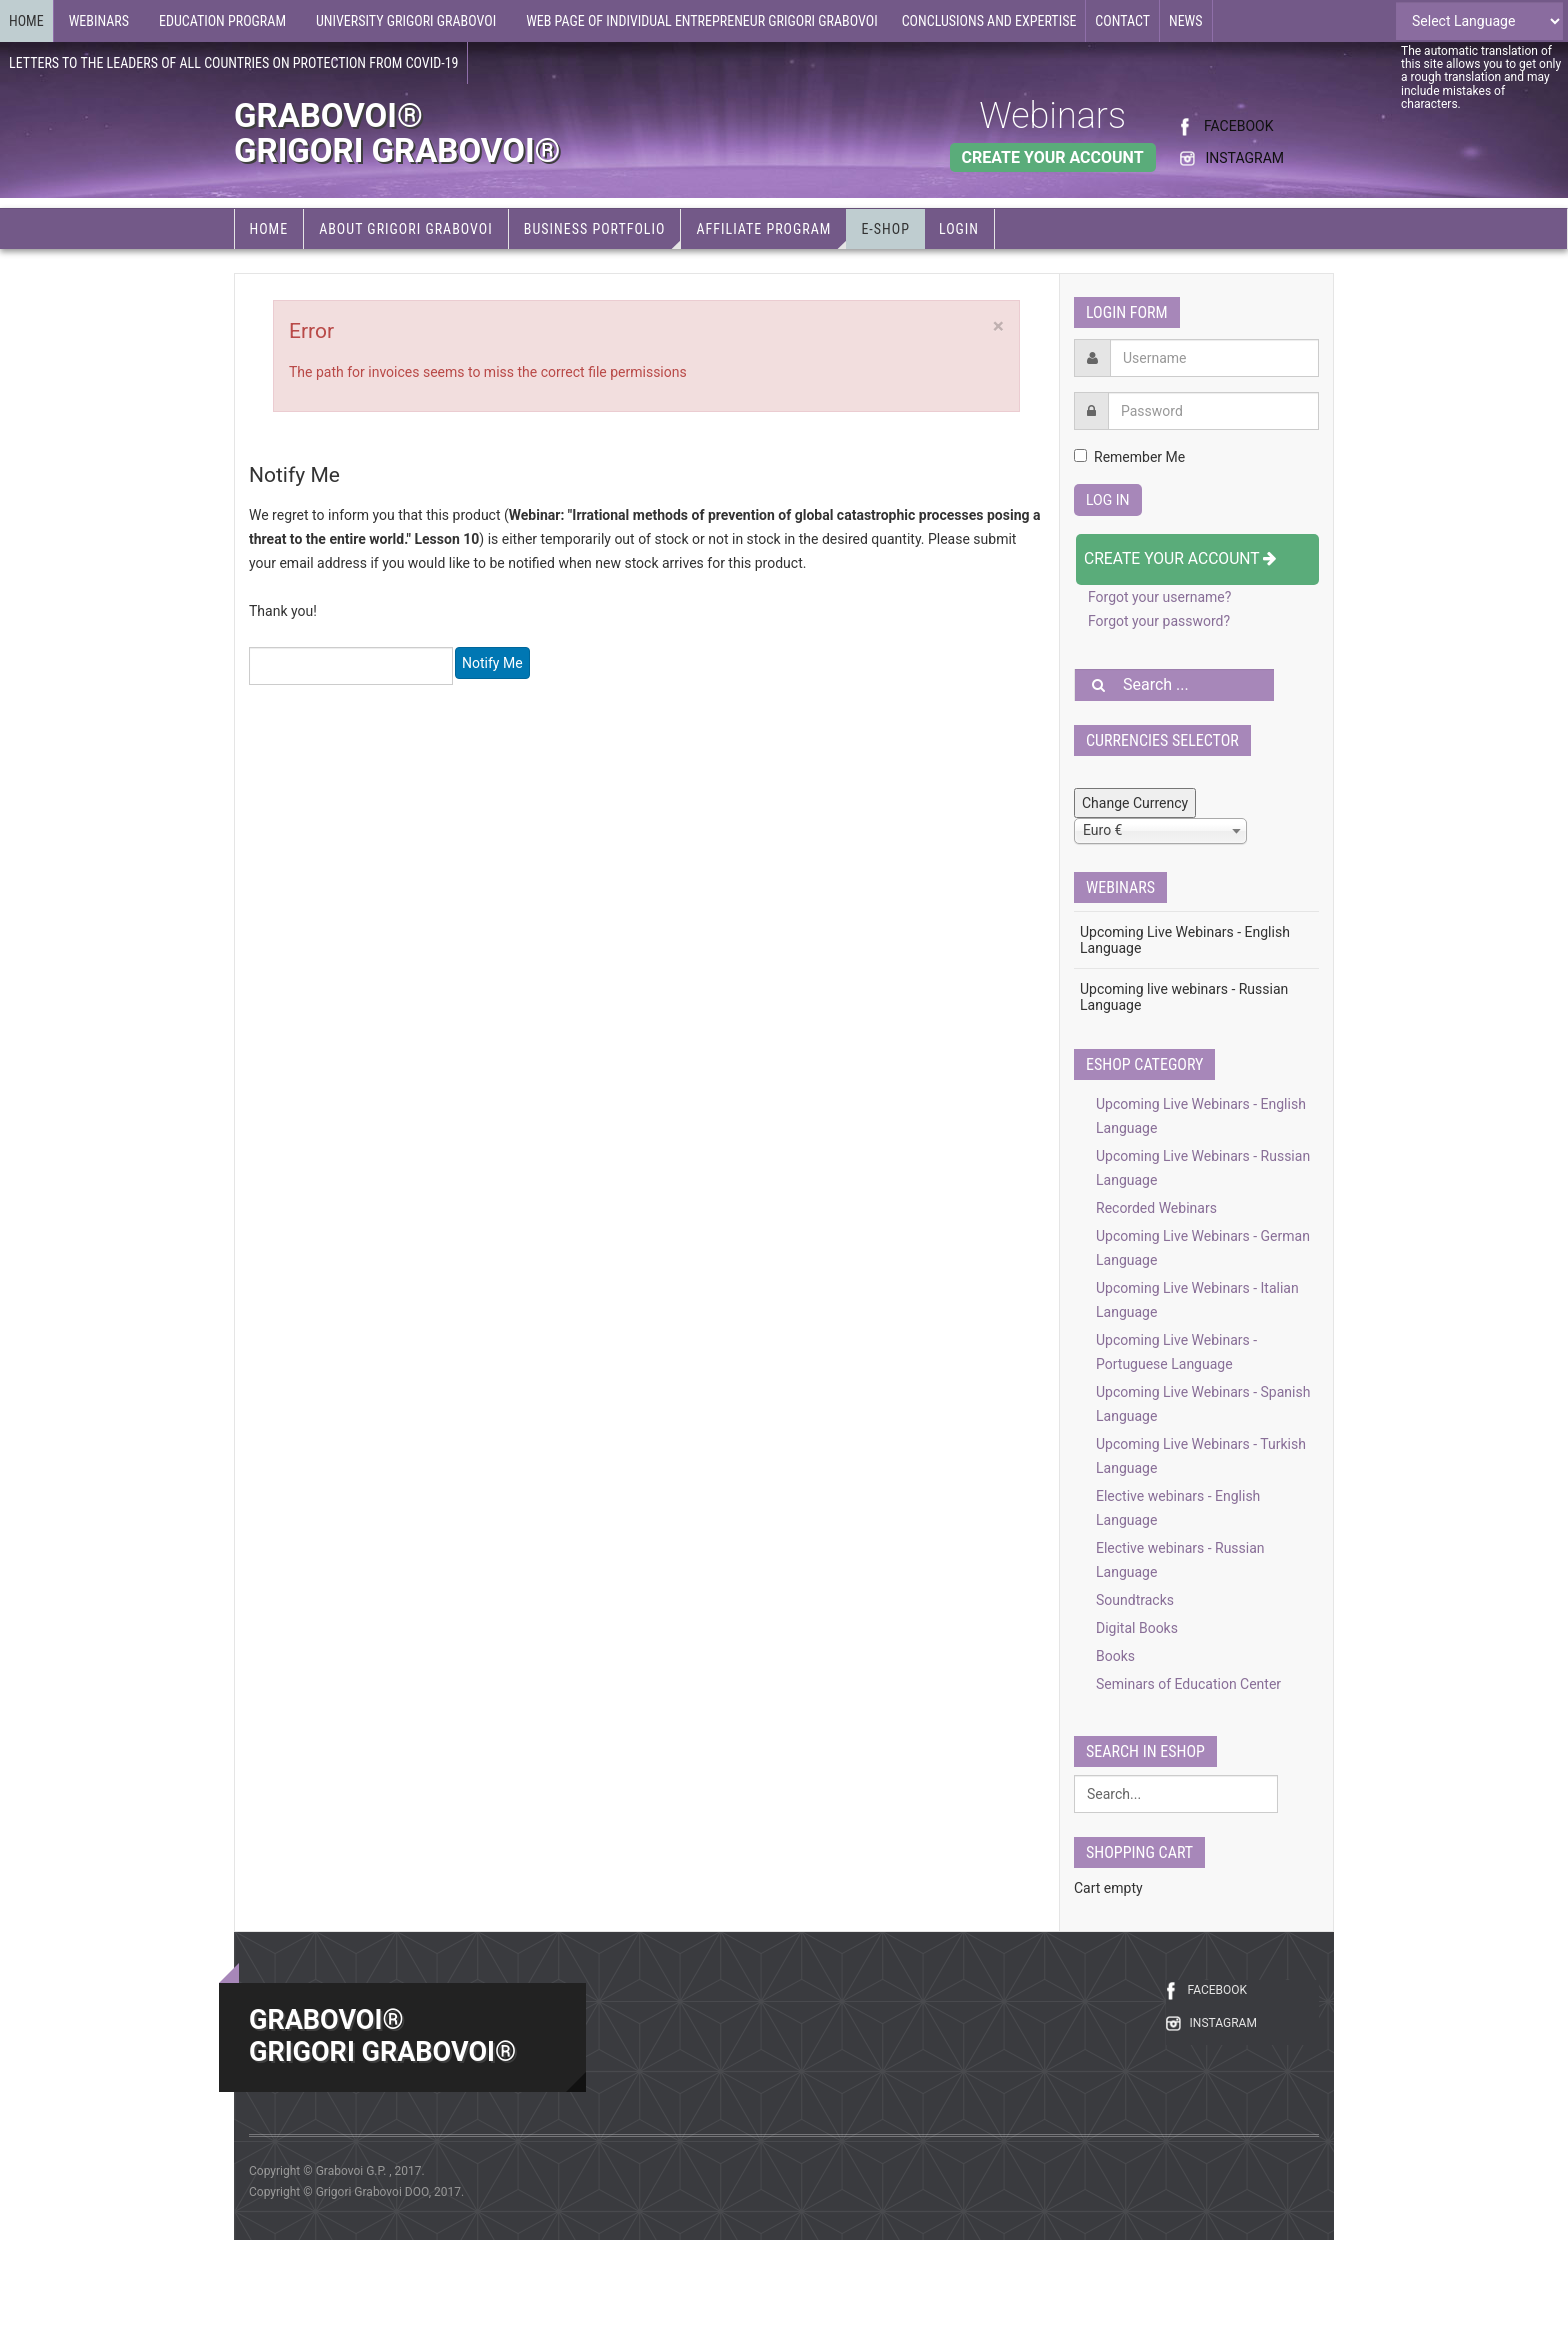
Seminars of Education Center (1188, 1684)
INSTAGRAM (1244, 158)
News (1186, 21)
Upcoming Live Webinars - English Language (1185, 940)
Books (1115, 1656)
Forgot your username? (1159, 597)
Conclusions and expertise (989, 21)
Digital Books (1137, 1628)
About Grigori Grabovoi (406, 229)
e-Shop (885, 229)
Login (959, 229)
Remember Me (1129, 457)
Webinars (1052, 116)
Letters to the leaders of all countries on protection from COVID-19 (233, 63)
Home (26, 21)
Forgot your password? (1159, 621)
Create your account (1180, 558)
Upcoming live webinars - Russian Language (1184, 997)
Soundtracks (1135, 1600)
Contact (1122, 21)
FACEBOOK (1238, 126)
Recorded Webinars (1156, 1208)
